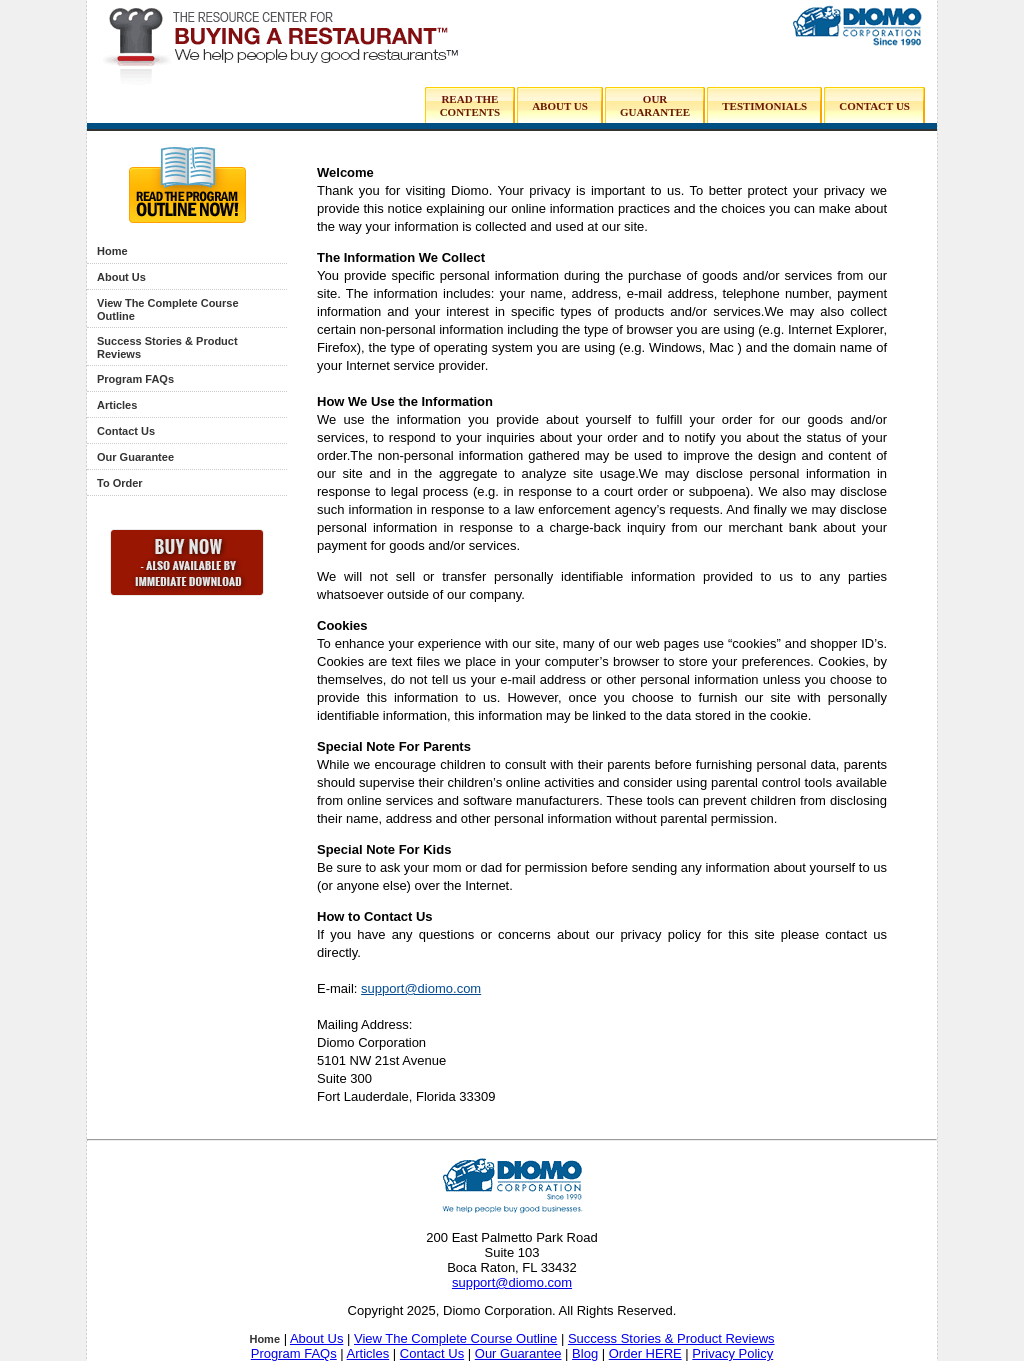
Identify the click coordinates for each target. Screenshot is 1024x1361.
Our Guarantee (135, 457)
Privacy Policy (732, 1353)
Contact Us (126, 431)
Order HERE (645, 1353)
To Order (120, 483)
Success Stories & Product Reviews (671, 1338)
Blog (585, 1353)
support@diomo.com (421, 988)
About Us (121, 277)
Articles (117, 405)
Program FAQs (135, 379)
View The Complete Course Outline (455, 1338)
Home (112, 251)
